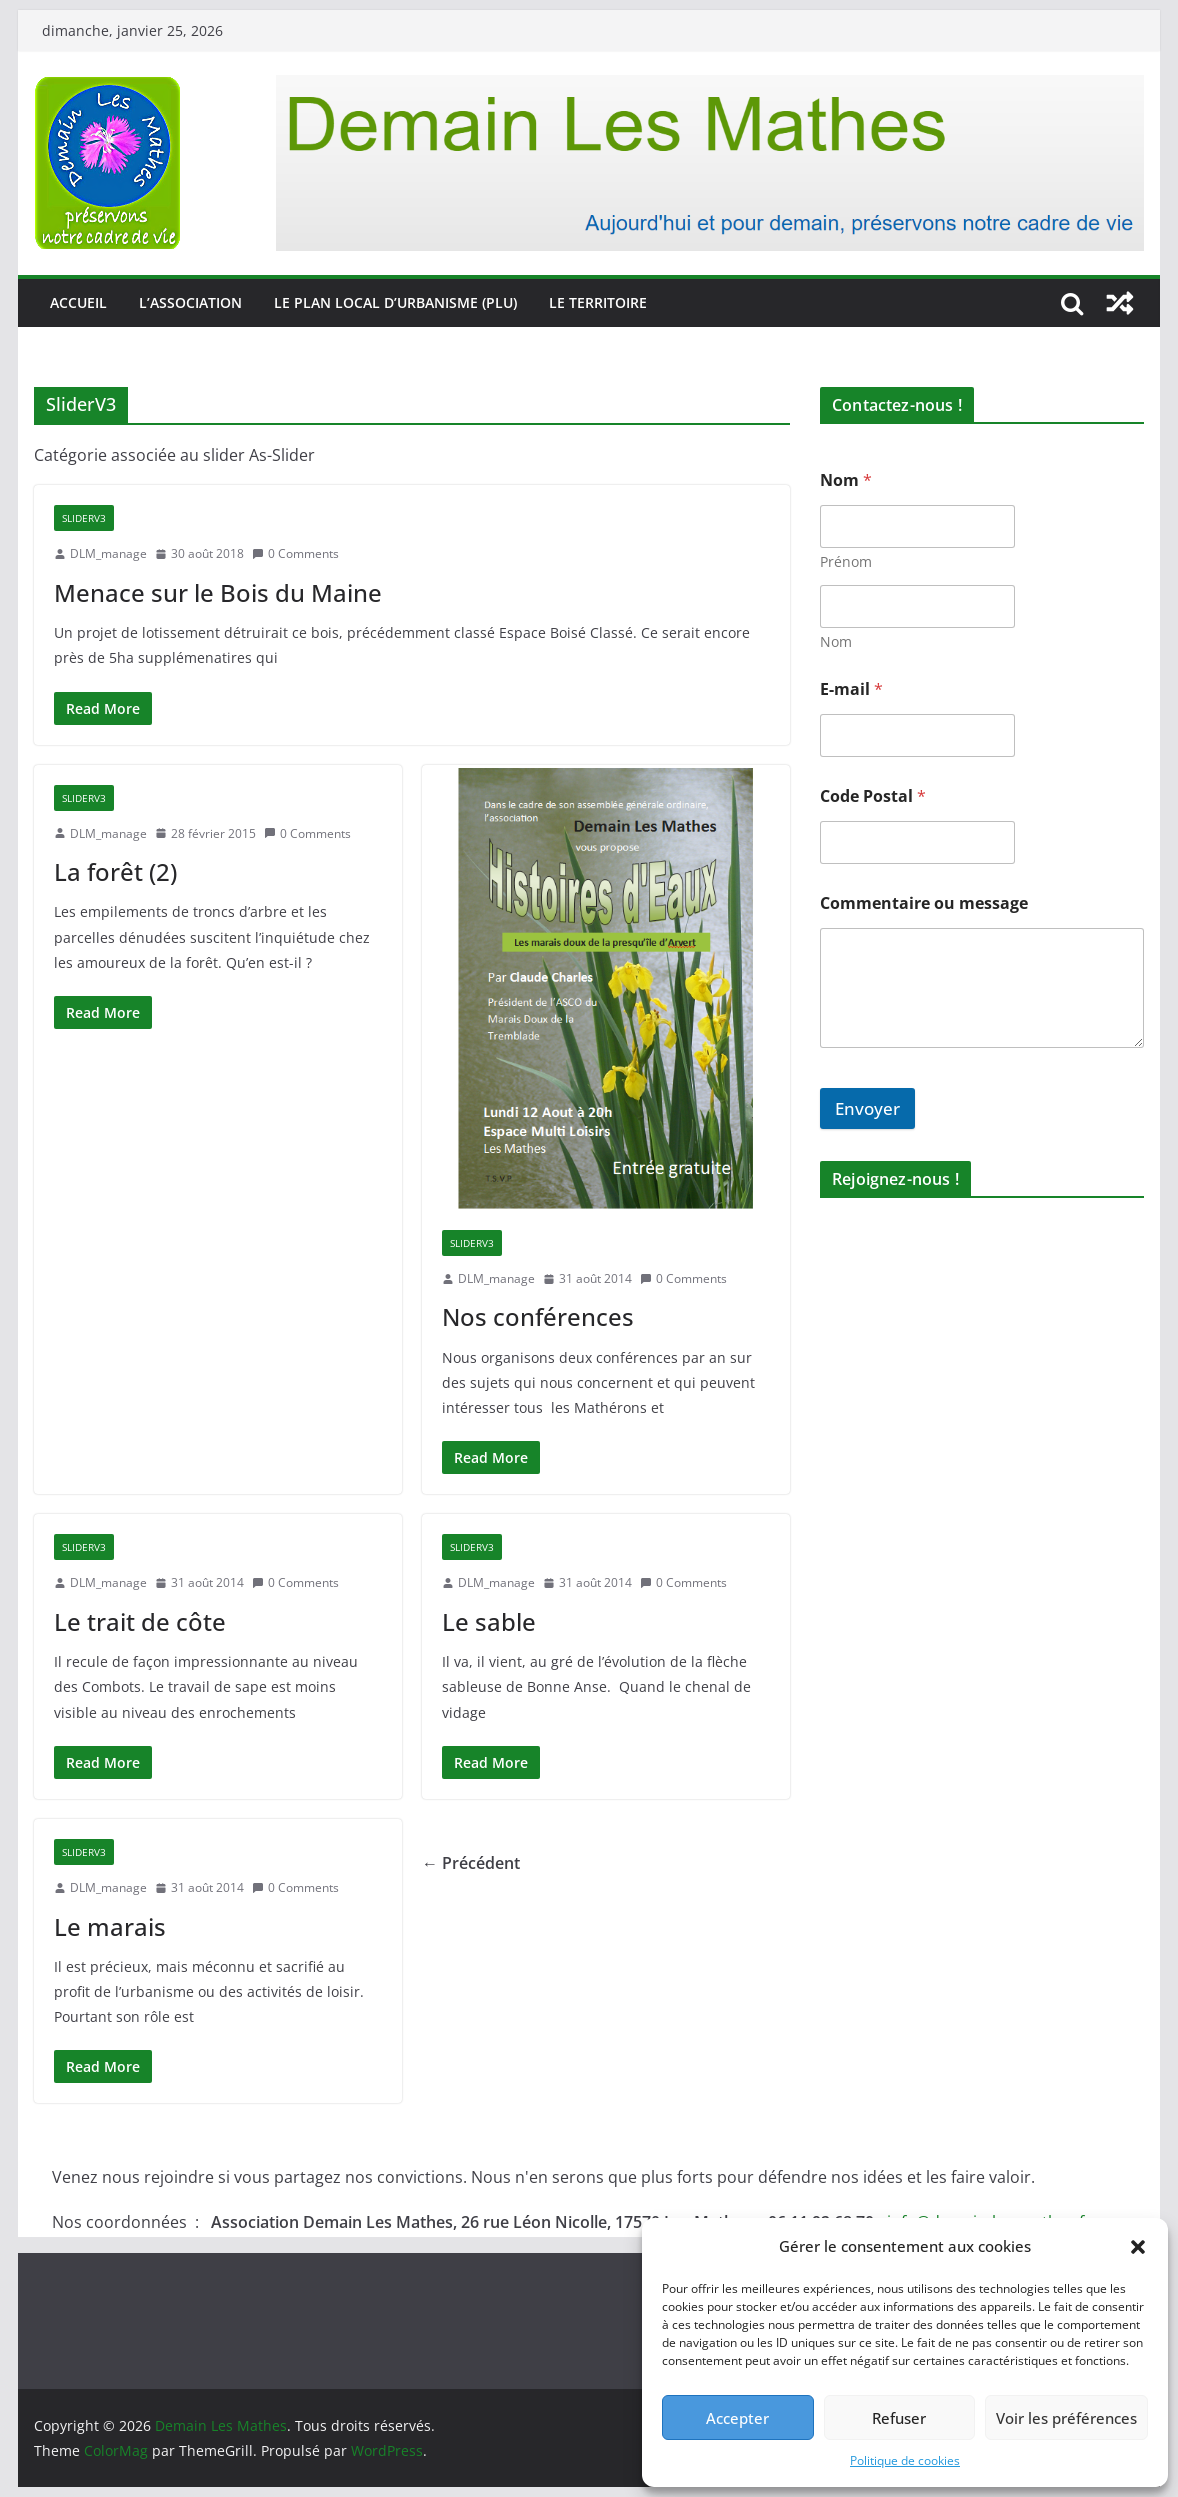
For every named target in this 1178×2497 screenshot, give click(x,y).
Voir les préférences (1066, 2418)
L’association (190, 302)
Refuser (899, 2418)
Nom (836, 641)
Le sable (489, 1621)
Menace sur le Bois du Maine (218, 592)
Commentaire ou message (924, 903)
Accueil (78, 302)
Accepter (737, 2418)
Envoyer (867, 1108)
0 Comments (295, 553)
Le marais (110, 1926)
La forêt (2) (115, 871)
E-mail (851, 689)
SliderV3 (84, 518)
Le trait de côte (140, 1621)
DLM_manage (108, 553)
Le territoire (598, 302)
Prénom (846, 561)
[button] (1138, 2247)
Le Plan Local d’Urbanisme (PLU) (395, 302)
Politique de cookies (905, 2460)
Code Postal (873, 796)
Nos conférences (538, 1316)
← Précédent (471, 1863)
